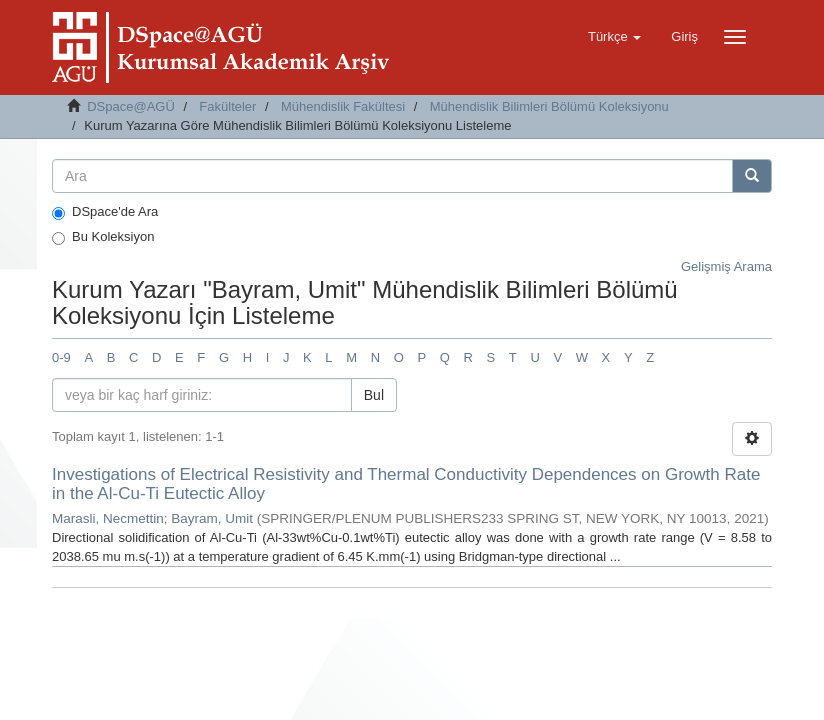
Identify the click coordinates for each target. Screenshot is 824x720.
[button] (614, 37)
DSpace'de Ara (105, 212)
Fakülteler (227, 106)
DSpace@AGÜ (131, 106)
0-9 (61, 357)
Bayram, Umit (212, 518)
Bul (374, 395)
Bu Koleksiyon (103, 237)
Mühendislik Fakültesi (343, 106)
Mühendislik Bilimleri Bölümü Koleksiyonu (549, 106)
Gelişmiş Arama (726, 266)
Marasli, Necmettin (108, 518)
